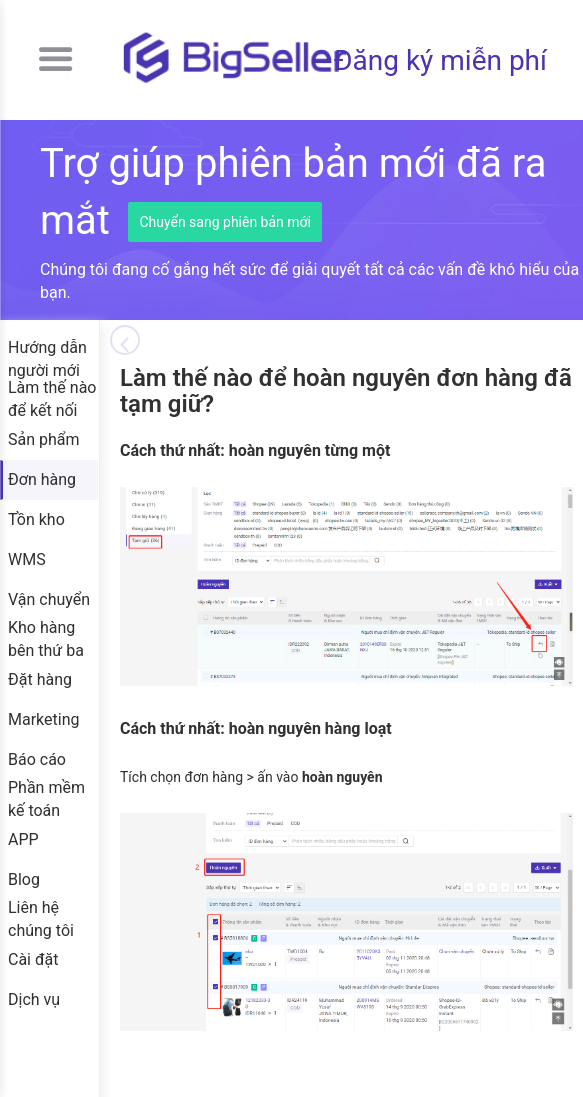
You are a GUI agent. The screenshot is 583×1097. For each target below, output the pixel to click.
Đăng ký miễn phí (440, 60)
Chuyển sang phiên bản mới (225, 222)
